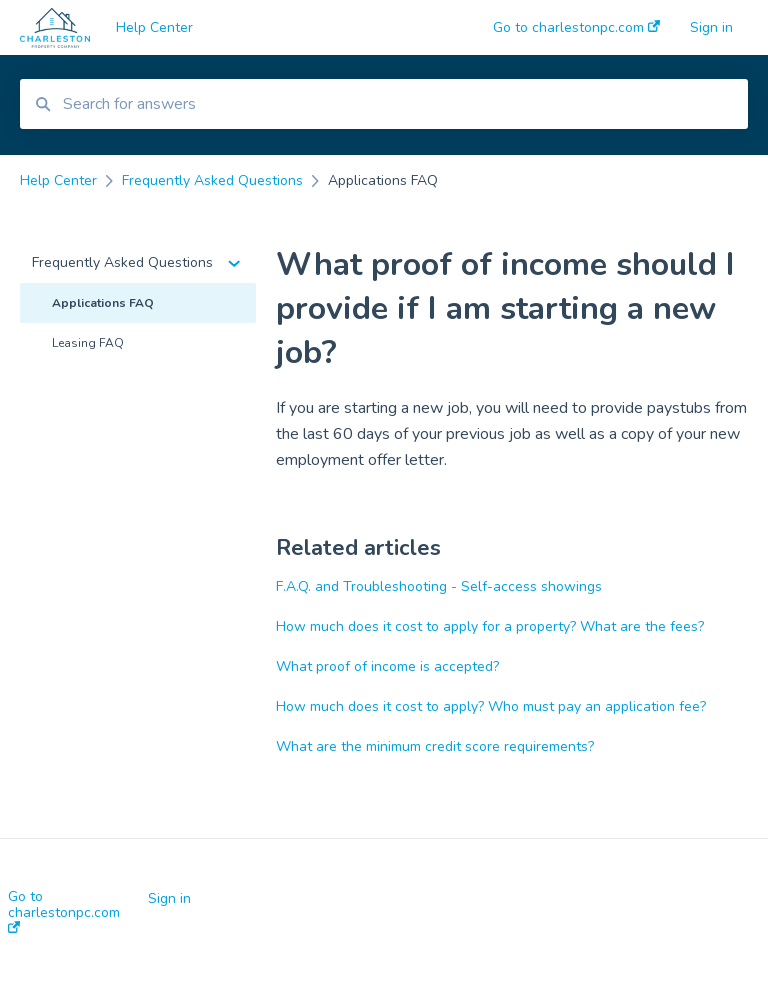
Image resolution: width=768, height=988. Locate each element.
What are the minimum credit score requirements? (435, 746)
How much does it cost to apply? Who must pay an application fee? (491, 706)
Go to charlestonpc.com (64, 911)
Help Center (154, 27)
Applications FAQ (103, 303)
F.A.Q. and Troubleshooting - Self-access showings (439, 586)
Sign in (169, 899)
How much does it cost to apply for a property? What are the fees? (490, 626)
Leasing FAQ (88, 343)
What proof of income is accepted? (387, 666)
